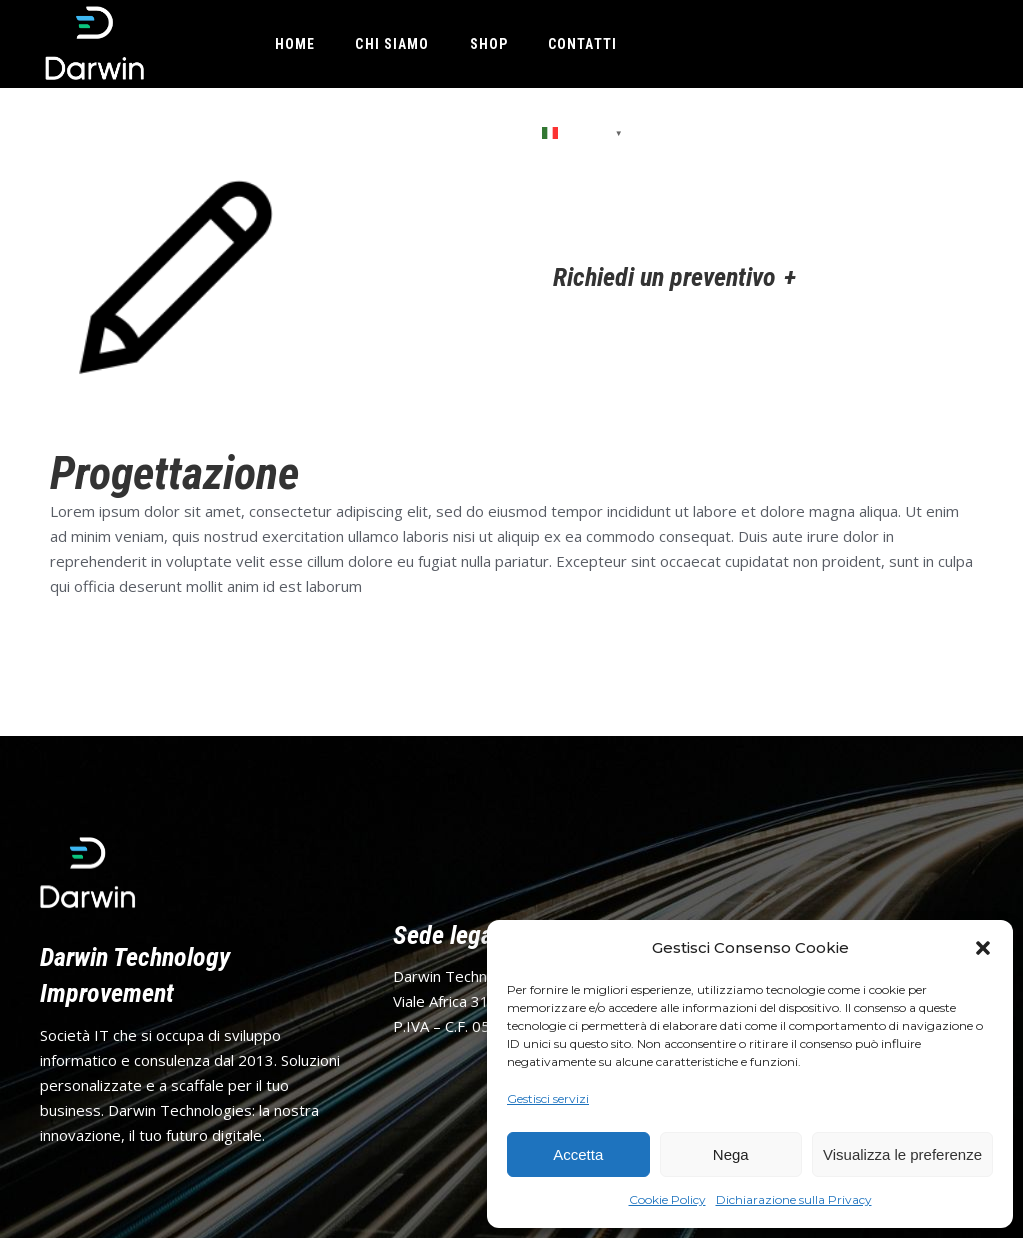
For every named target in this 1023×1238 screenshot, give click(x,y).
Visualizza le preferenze (902, 1154)
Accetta (578, 1154)
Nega (731, 1154)
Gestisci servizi (548, 1098)
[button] (983, 948)
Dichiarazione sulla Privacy (794, 1199)
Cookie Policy (667, 1199)
